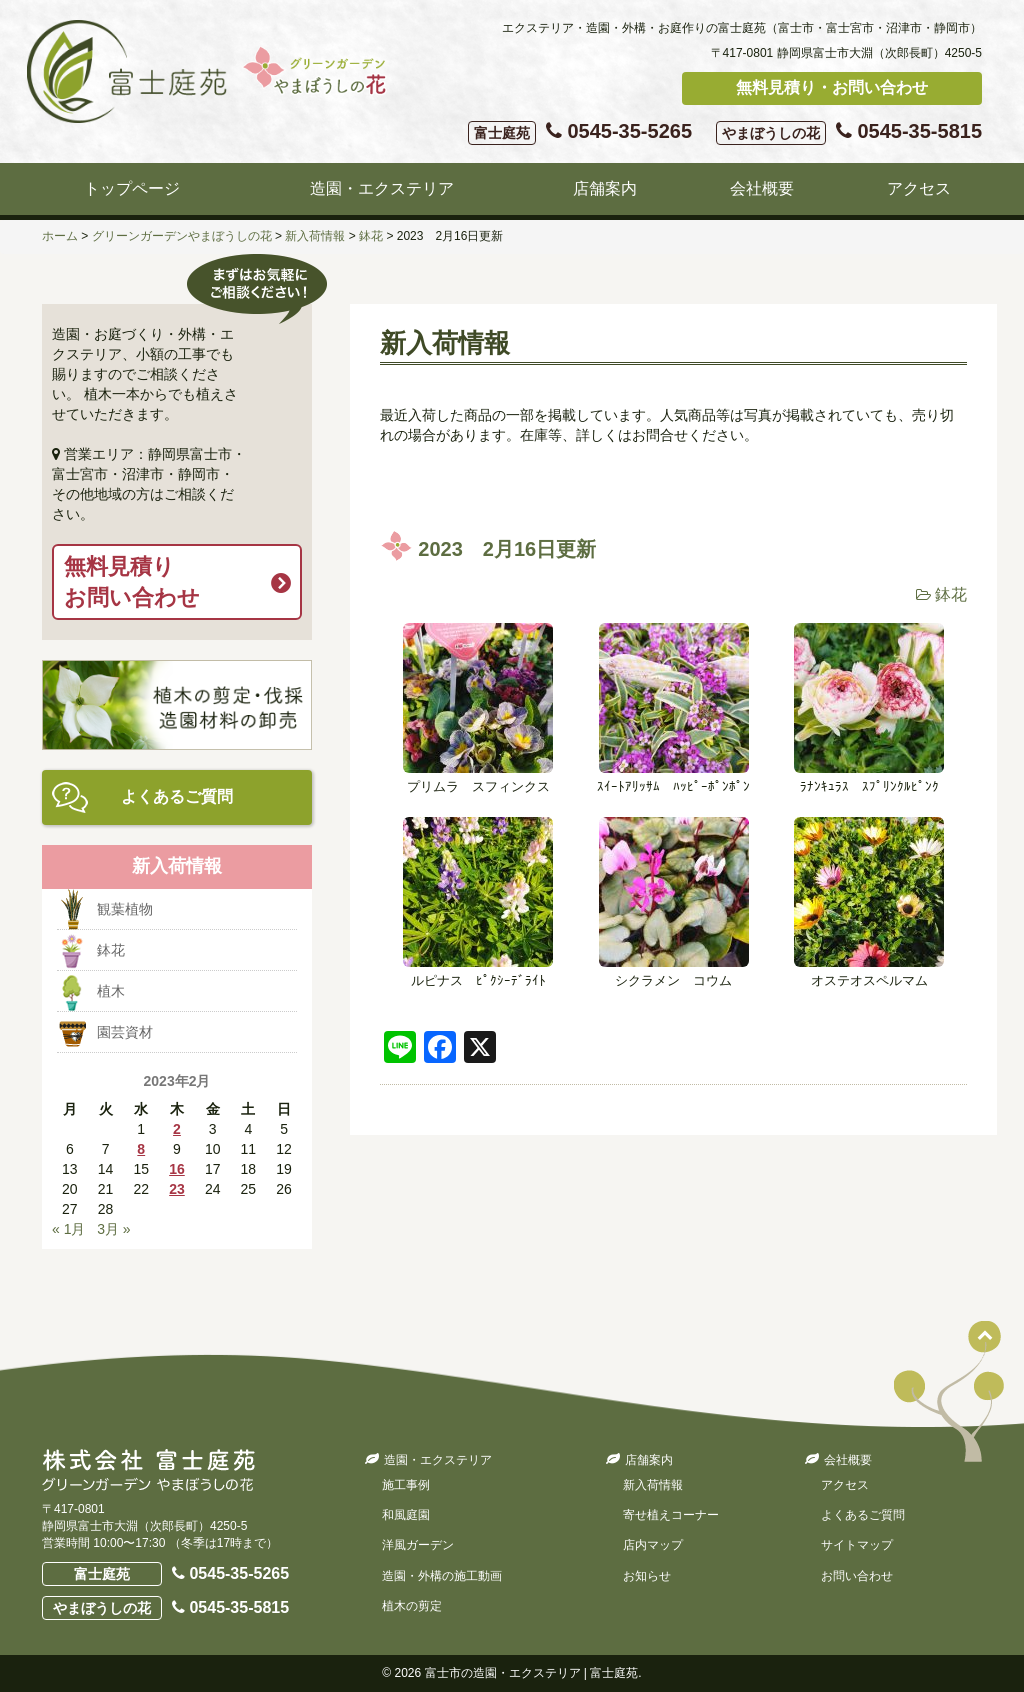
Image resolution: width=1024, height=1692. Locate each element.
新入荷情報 (653, 1485)
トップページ (132, 188)
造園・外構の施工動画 (442, 1576)
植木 (111, 991)
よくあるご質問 (177, 796)
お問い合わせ (857, 1576)
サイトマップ (857, 1545)
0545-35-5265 (580, 132)
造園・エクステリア (382, 188)
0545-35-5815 (849, 132)
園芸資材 (125, 1032)
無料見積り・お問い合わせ (832, 87)
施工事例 (406, 1485)
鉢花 (951, 594)
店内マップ (653, 1545)
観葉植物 (125, 909)
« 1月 (68, 1229)
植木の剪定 (412, 1606)
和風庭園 (406, 1515)
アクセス (919, 188)
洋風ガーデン (418, 1545)
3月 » (113, 1229)
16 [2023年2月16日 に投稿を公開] (177, 1169)
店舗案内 (605, 188)
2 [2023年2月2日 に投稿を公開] (177, 1129)
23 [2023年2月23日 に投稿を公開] (177, 1189)
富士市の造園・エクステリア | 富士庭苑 (532, 1673)
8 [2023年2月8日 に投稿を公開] (141, 1149)
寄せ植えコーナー (671, 1515)
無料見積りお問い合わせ (132, 582)
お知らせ (647, 1576)
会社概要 (762, 188)
